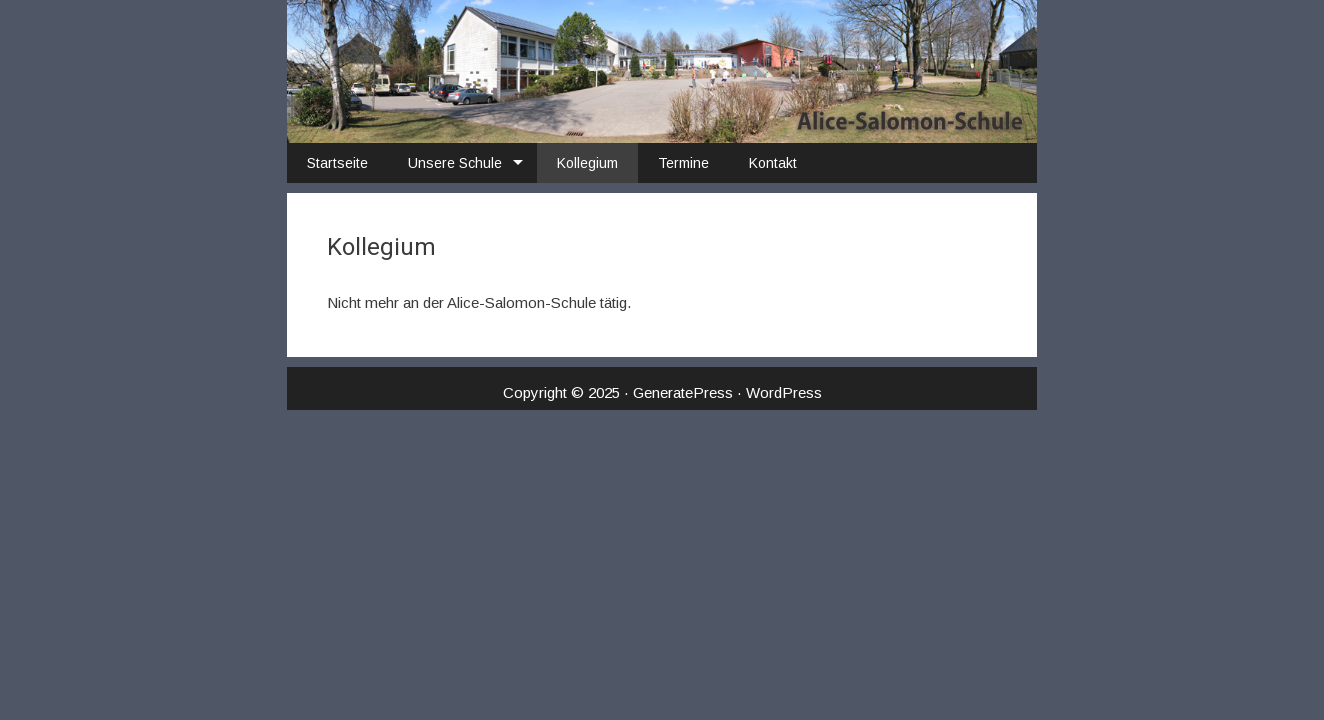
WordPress (784, 392)
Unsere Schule (455, 163)
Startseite (337, 163)
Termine (683, 163)
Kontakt (773, 163)
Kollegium (587, 163)
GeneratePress (683, 392)
